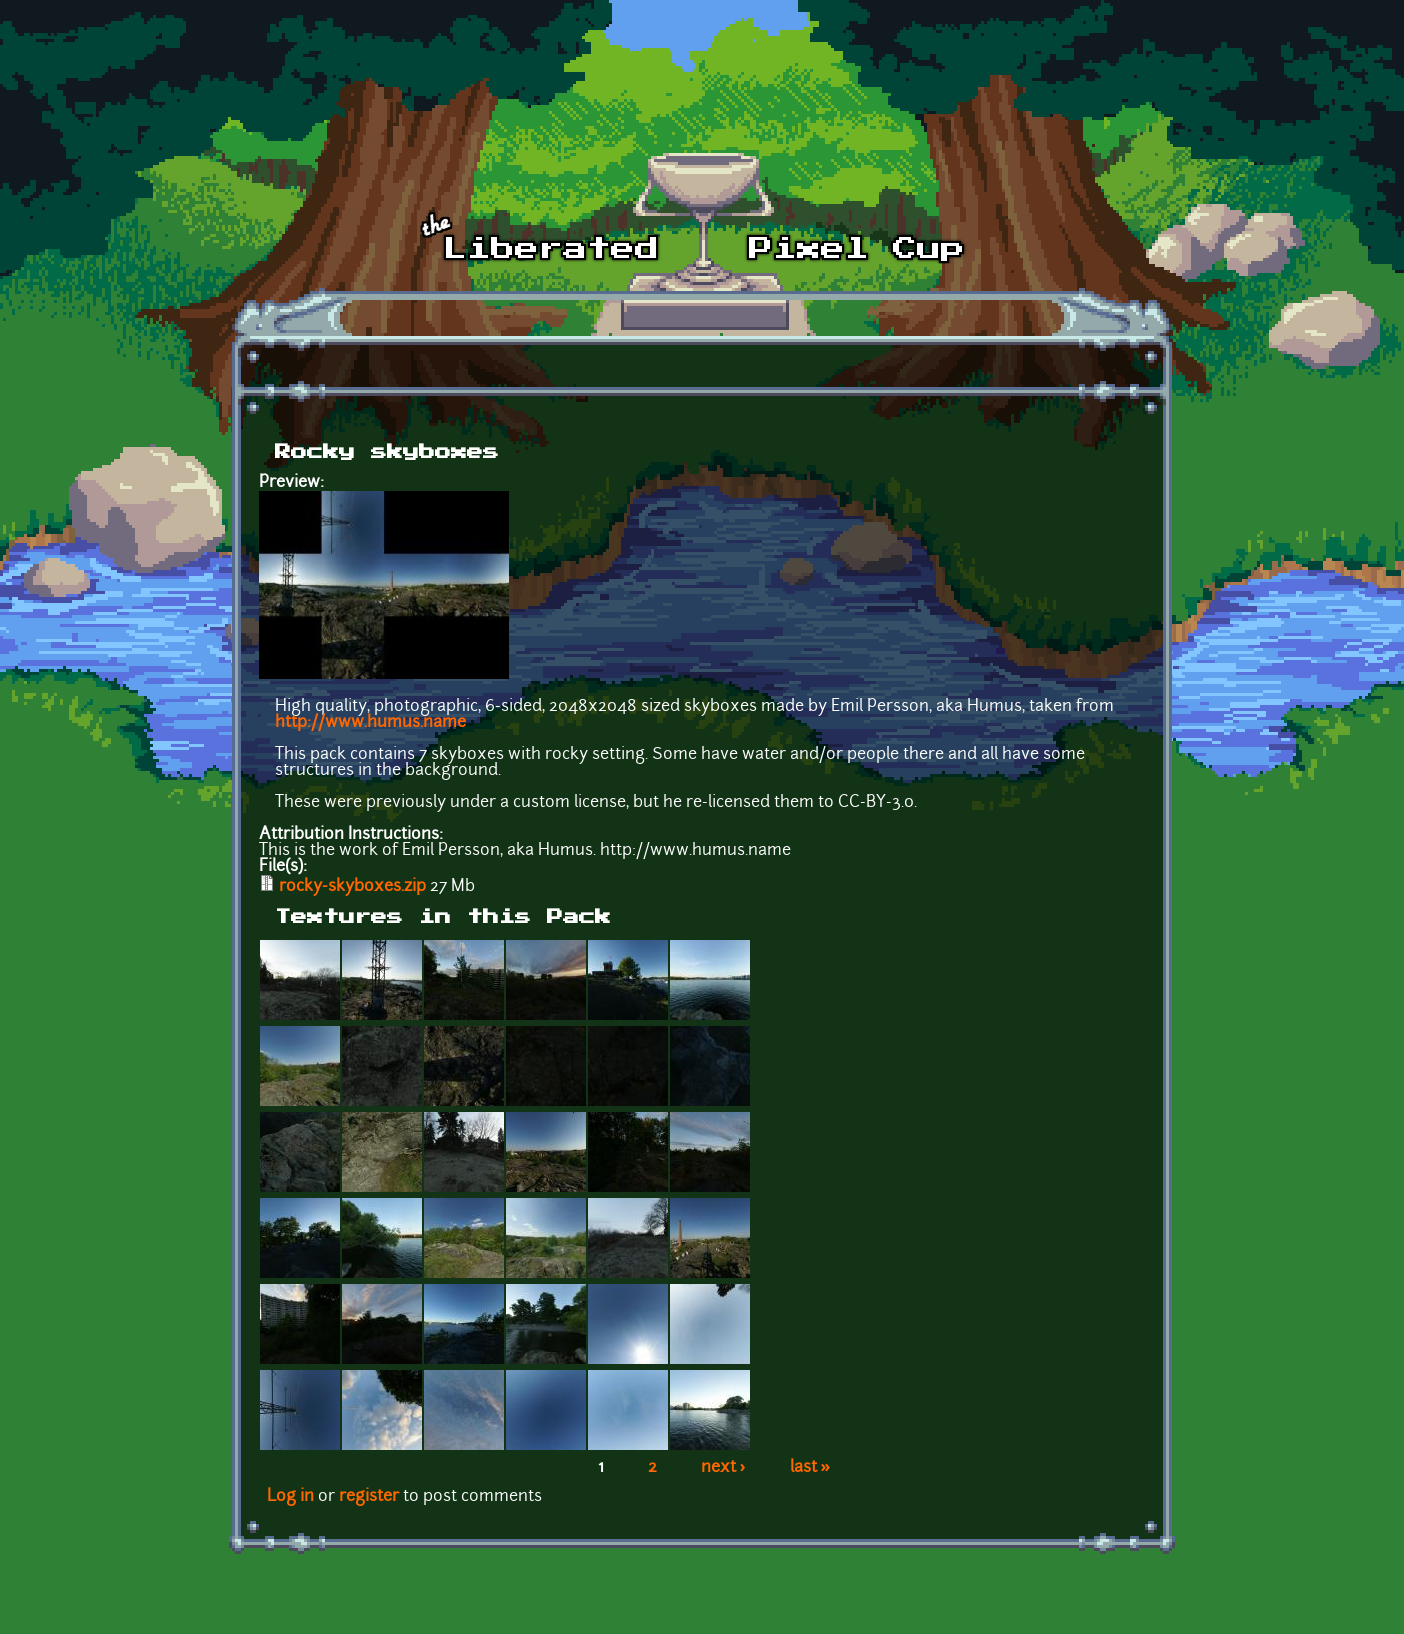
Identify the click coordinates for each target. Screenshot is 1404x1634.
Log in (290, 1497)
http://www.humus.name (370, 723)
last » (810, 1468)
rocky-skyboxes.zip (352, 887)
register (369, 1497)
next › (723, 1468)
